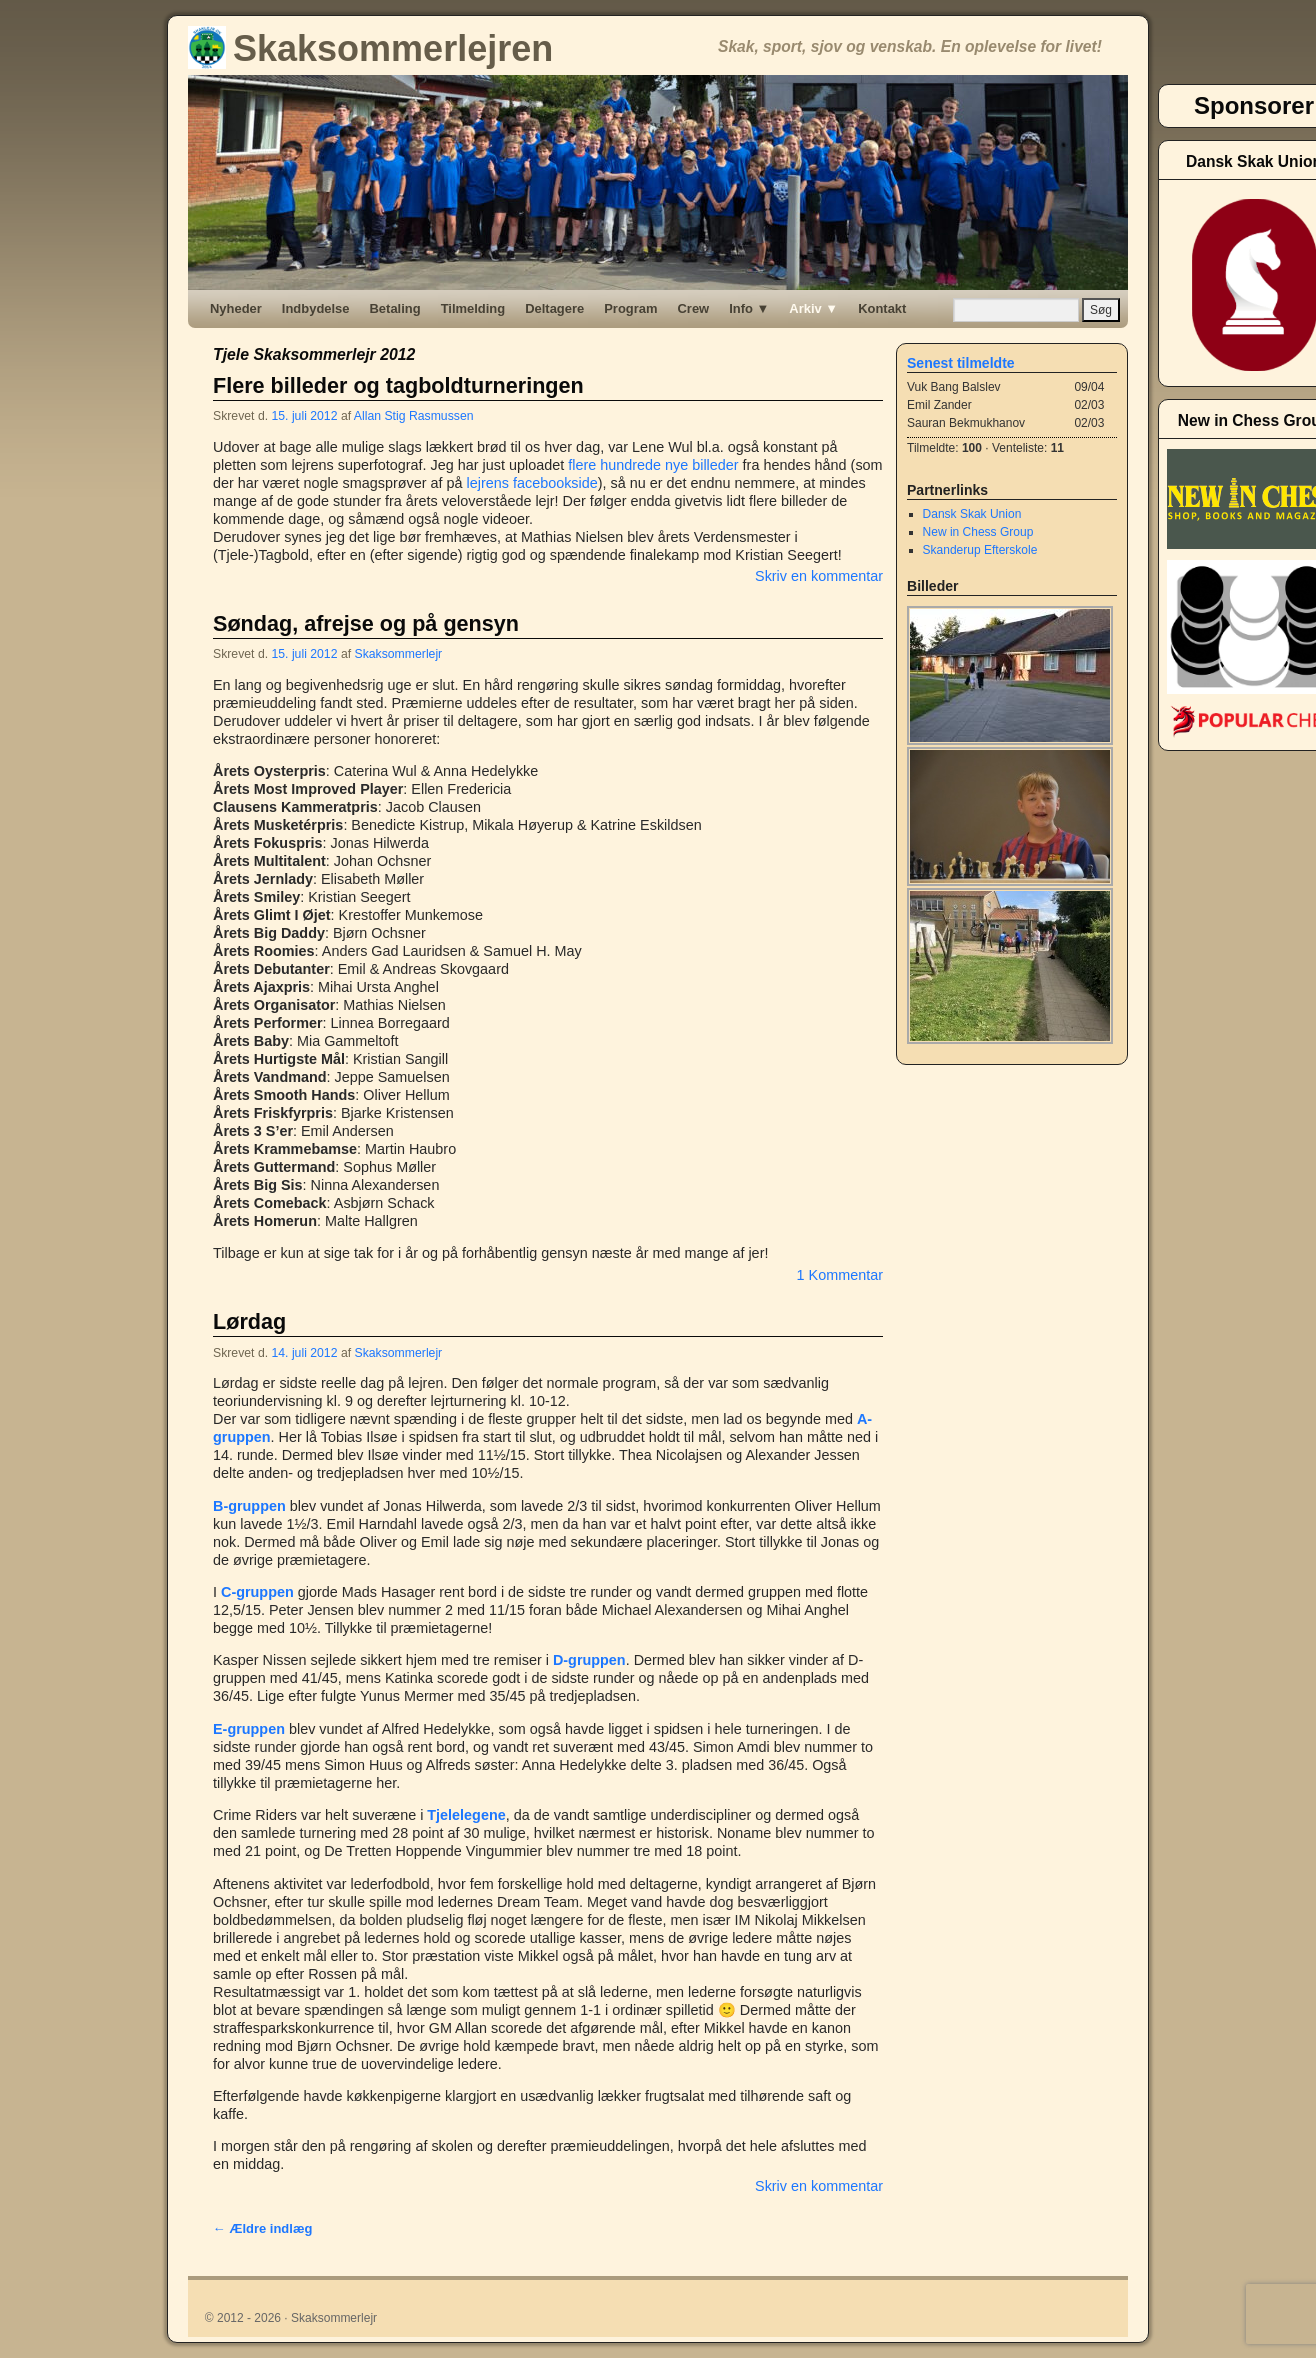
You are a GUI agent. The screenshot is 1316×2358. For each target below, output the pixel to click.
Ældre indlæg (262, 2228)
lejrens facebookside (532, 483)
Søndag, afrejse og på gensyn (366, 623)
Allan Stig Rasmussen (414, 416)
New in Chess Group (978, 532)
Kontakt (882, 308)
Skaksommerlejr (399, 654)
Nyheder (236, 308)
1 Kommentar (840, 1275)
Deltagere (554, 308)
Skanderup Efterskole (980, 550)
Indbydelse (316, 308)
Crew (694, 308)
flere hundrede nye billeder (653, 465)
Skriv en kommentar (819, 576)
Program (630, 308)
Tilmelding (473, 308)
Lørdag (249, 1321)
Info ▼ (749, 308)
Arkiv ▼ (813, 308)
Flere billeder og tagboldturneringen (398, 385)
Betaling (395, 308)
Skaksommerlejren (370, 48)
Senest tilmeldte (961, 363)
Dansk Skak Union (972, 514)
